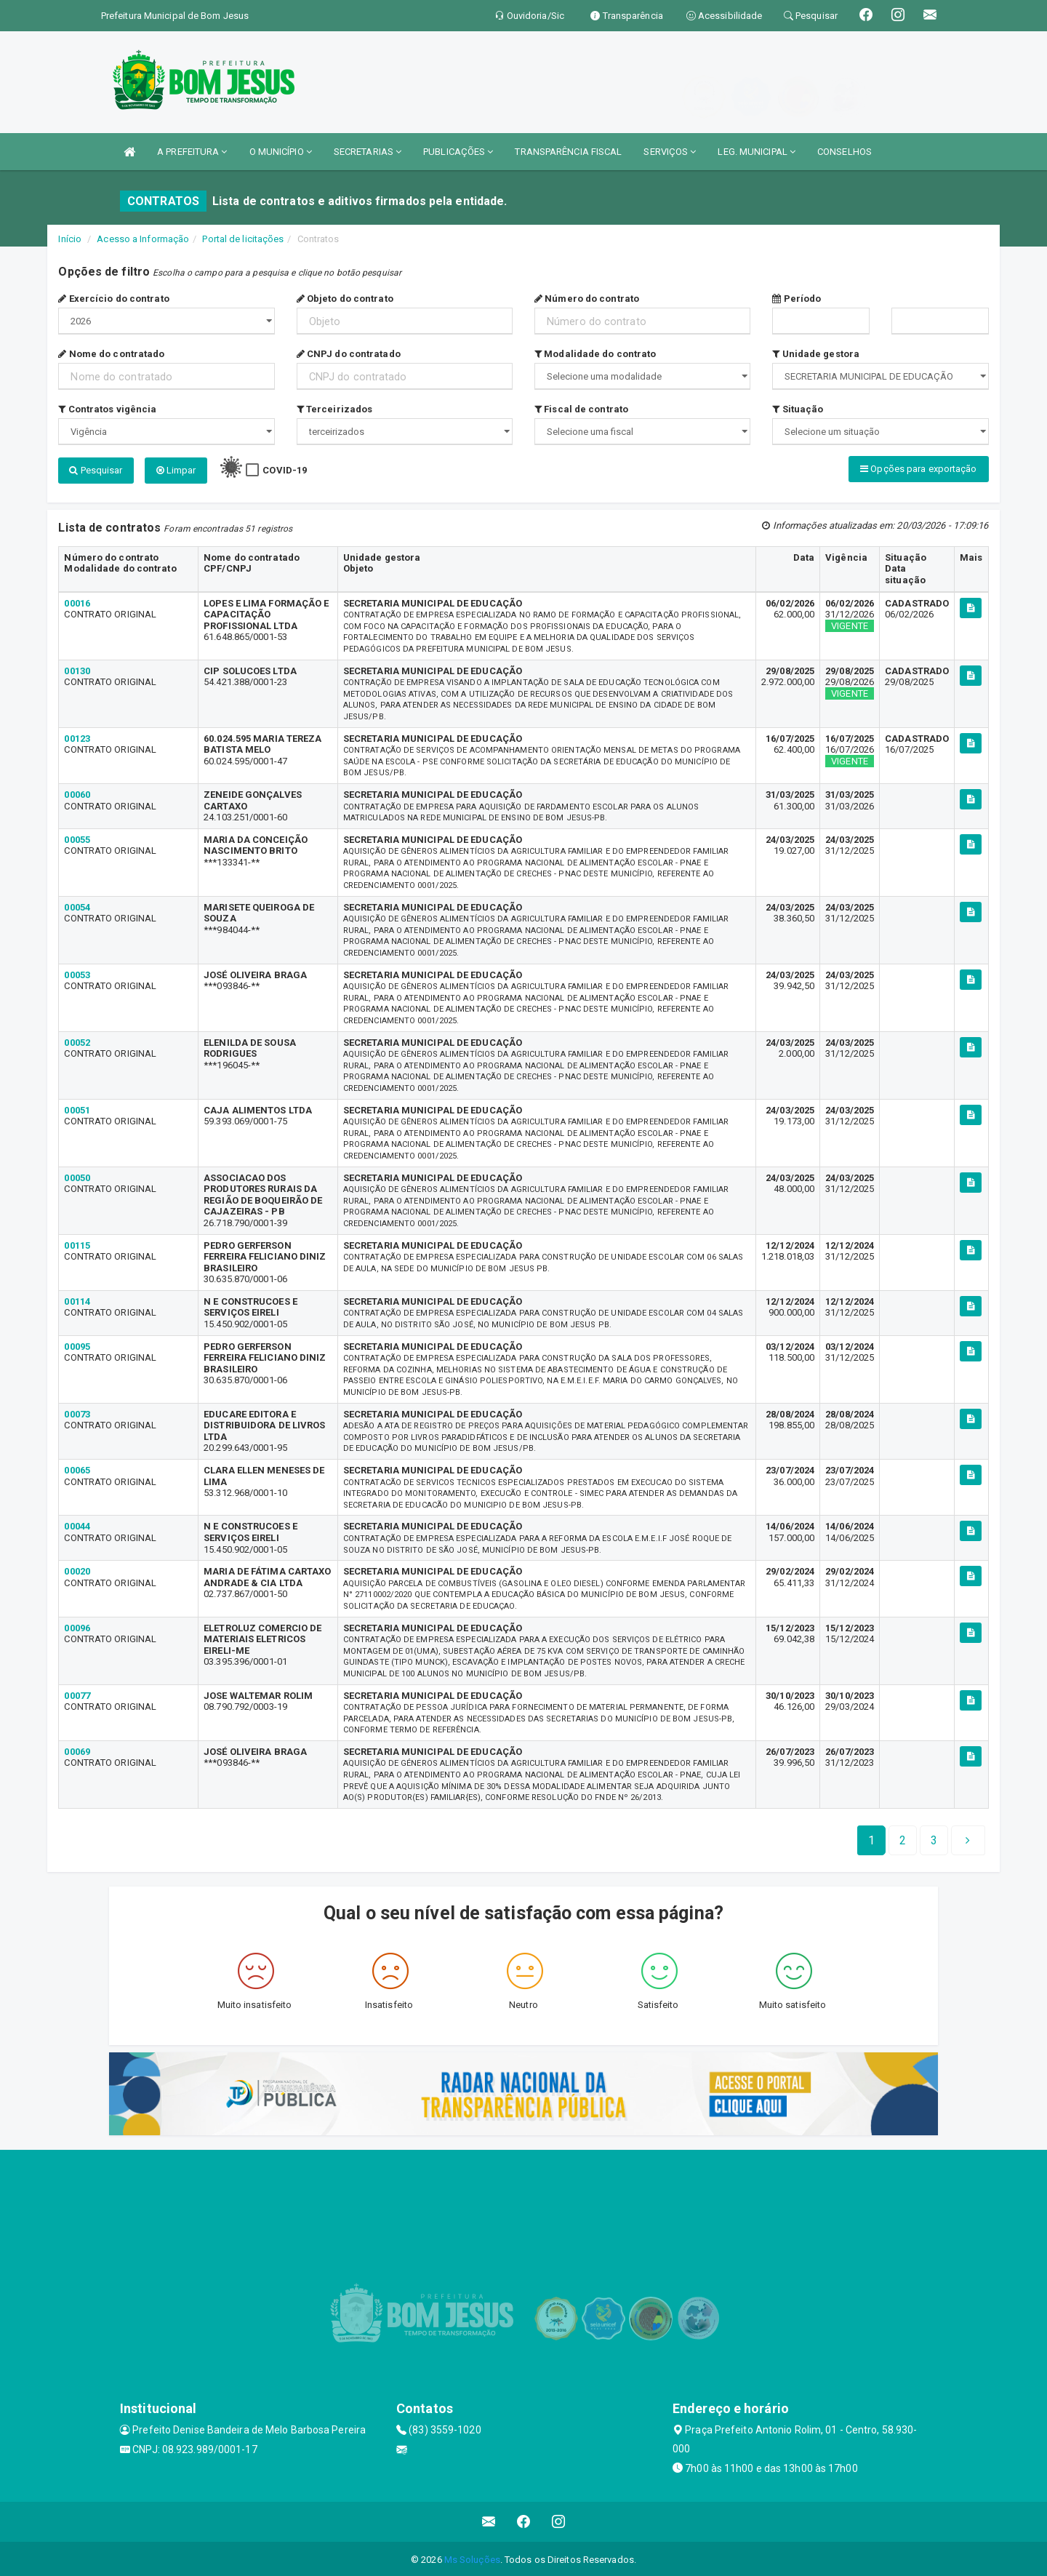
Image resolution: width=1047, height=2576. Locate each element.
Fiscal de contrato (581, 409)
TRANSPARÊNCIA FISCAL (568, 151)
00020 (77, 1569)
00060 (77, 792)
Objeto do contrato (345, 298)
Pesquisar (95, 470)
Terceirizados (335, 409)
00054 (77, 905)
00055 (77, 837)
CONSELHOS (844, 151)
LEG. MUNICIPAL (756, 151)
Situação (797, 409)
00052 (77, 1040)
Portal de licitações (243, 238)
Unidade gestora (815, 353)
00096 (77, 1625)
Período (796, 298)
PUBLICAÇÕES (458, 151)
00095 (77, 1344)
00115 (77, 1243)
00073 (77, 1412)
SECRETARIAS (367, 151)
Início (69, 238)
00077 (77, 1693)
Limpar (176, 470)
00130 (77, 668)
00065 (77, 1468)
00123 (77, 736)
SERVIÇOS (669, 151)
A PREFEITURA (192, 151)
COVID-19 (284, 470)
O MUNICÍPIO (280, 151)
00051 (77, 1108)
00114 (77, 1299)
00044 (77, 1524)
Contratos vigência (107, 409)
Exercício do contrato (113, 298)
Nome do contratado (111, 353)
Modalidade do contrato (595, 353)
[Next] (934, 1838)
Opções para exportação (918, 468)
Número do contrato (586, 298)
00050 (77, 1175)
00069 (77, 1749)
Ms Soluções (472, 2557)
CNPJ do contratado (349, 353)
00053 (77, 972)
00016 (77, 601)
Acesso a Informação (143, 238)
